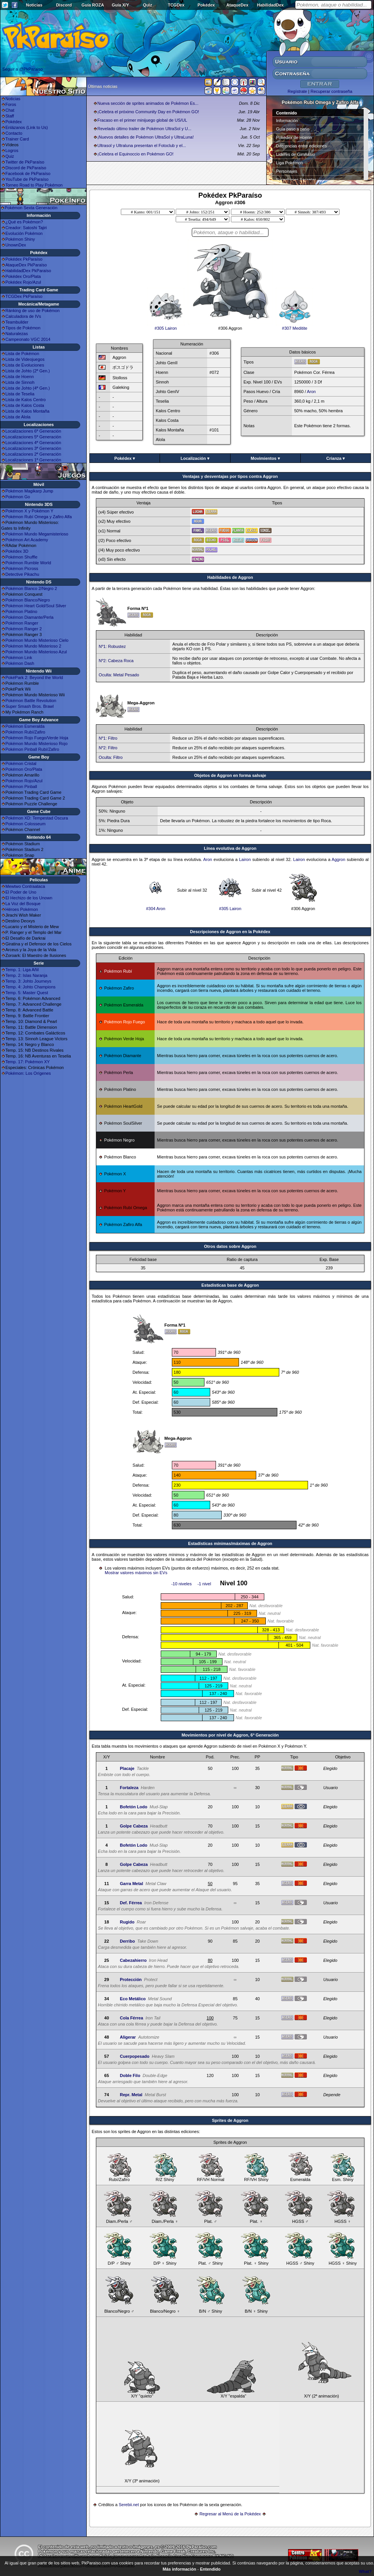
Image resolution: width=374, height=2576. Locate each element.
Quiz (147, 5)
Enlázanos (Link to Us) (26, 127)
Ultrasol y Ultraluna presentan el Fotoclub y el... (141, 145)
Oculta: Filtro (110, 757)
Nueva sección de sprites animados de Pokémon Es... (148, 103)
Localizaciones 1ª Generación (33, 460)
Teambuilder (16, 322)
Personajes (286, 171)
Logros (11, 150)
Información (287, 120)
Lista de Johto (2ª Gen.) (27, 370)
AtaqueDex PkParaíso (26, 265)
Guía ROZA (93, 5)
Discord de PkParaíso (25, 167)
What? (365, 2571)
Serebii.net (129, 2504)
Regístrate (297, 91)
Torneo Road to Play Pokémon (34, 185)
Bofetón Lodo (133, 1806)
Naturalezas (16, 333)
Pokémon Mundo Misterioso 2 (33, 646)
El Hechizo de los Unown (28, 898)
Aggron (338, 859)
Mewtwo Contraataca (25, 886)
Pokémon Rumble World (28, 562)
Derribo (127, 1941)
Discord (64, 5)
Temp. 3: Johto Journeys (28, 981)
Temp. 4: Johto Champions (30, 987)
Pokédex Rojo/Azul (23, 282)
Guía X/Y (120, 5)
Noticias (34, 5)
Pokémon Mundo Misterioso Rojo (36, 743)
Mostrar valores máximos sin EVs (136, 1572)
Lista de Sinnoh (20, 382)
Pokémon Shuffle (21, 557)
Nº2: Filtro (108, 747)
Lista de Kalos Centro (25, 399)
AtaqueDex (237, 5)
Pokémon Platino (21, 611)
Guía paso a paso (293, 129)
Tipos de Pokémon (22, 328)
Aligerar (128, 2037)
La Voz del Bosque (23, 903)
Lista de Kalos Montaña (27, 411)
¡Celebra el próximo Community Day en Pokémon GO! (148, 111)
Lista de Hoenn (19, 376)
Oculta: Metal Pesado (119, 675)
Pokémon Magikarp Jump (29, 491)
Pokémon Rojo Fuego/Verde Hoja (36, 737)
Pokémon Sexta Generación (31, 207)
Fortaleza (129, 1787)
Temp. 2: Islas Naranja (26, 975)
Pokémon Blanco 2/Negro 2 (31, 588)
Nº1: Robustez (112, 646)
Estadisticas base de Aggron (230, 1285)
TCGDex (176, 5)
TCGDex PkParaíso (24, 296)
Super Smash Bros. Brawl (29, 706)
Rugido (127, 1922)
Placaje (127, 1768)
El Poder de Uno (20, 892)
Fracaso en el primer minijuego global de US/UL (142, 120)
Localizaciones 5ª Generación (33, 437)
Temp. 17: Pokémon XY (27, 1061)
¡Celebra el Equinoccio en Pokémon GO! (135, 154)
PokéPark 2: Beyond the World (34, 677)
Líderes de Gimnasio (295, 154)
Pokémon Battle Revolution (30, 700)
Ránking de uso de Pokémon (32, 310)
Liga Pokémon (289, 162)
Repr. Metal (131, 2094)
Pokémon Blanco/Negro (27, 600)
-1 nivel (204, 1583)
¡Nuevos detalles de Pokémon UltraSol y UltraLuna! (145, 137)
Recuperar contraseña (331, 91)
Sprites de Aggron (230, 2120)
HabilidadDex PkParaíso (28, 270)
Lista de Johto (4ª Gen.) (27, 388)
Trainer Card (17, 139)
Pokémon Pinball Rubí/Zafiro (32, 749)
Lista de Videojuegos (24, 359)
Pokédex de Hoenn (294, 137)
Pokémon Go (17, 496)
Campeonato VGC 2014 (27, 339)
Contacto (13, 133)
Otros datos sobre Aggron (230, 1246)
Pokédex (206, 5)
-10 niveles (181, 1583)
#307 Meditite (294, 326)
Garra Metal (131, 1883)
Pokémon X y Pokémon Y (29, 511)
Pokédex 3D (16, 551)
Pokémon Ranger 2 (23, 628)
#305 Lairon (166, 326)
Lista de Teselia (20, 394)
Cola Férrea (131, 2018)
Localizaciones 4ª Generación (33, 442)
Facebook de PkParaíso (27, 173)
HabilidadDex (270, 5)
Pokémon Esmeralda (24, 726)
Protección (131, 1979)
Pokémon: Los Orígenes (28, 1073)
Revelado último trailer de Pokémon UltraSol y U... (144, 128)
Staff (9, 116)
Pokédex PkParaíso (24, 259)
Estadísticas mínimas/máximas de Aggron (230, 1543)
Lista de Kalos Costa (24, 405)
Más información (179, 2569)
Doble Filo (130, 2075)
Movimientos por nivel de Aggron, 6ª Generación (230, 1735)
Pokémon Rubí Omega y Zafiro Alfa (38, 516)
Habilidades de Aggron (230, 577)
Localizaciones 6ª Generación (33, 431)
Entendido (210, 2569)
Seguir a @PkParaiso (22, 69)
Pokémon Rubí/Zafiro (25, 732)
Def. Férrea (131, 1902)
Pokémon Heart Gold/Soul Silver (35, 605)
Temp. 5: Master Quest (26, 992)
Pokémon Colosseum (25, 823)
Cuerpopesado (134, 2056)
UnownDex (15, 245)
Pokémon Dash (19, 663)
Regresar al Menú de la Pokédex (230, 2514)
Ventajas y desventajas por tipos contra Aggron (230, 476)
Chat (9, 110)
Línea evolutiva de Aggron (230, 848)
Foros (10, 104)
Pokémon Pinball (21, 786)
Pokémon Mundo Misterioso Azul (36, 651)
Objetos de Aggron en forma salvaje (230, 775)
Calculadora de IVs (23, 316)
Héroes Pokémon (21, 909)
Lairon (245, 859)
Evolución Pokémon (24, 233)
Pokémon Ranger (21, 623)
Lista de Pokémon (22, 353)
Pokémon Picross (21, 568)
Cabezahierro (133, 1960)
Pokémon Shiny (20, 239)
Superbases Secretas (296, 179)
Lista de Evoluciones (24, 365)
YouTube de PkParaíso (26, 179)
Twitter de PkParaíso (24, 162)
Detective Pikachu (22, 574)
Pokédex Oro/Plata (23, 276)
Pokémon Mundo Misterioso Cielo (36, 640)
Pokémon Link (18, 657)
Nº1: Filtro (108, 738)
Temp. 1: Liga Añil (22, 969)
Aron (311, 391)
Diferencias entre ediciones (301, 146)
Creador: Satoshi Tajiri (26, 227)
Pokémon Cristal (20, 763)
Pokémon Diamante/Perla (29, 617)
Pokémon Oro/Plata (23, 769)
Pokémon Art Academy (26, 539)
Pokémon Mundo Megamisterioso (36, 534)
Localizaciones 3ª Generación (33, 448)
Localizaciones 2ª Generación (33, 454)
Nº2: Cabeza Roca (116, 660)
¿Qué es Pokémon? (24, 222)
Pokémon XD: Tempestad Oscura (36, 818)
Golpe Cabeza (134, 1826)
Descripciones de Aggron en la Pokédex (230, 931)
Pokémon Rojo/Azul (24, 780)
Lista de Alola (17, 417)
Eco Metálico (132, 1998)
